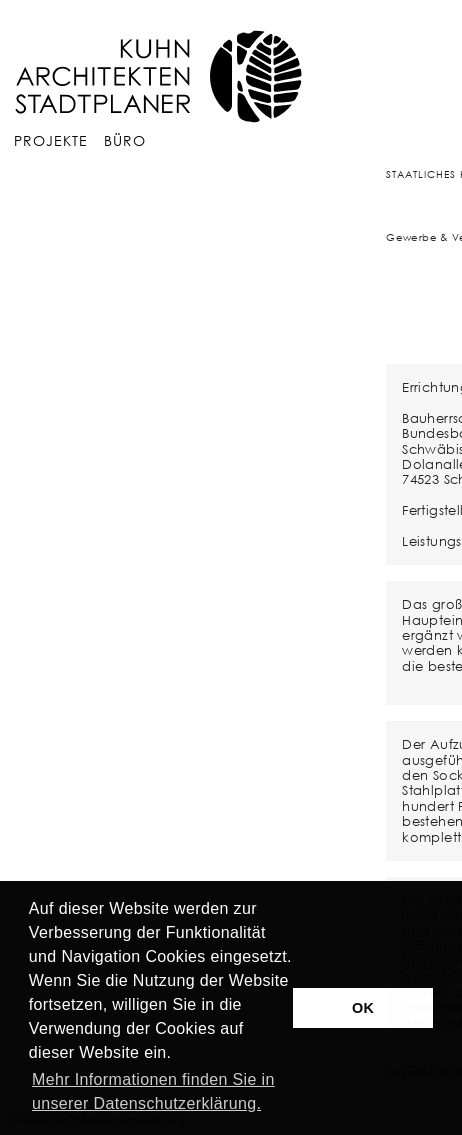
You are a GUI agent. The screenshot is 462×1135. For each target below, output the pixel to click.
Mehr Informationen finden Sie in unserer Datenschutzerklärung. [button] (153, 1091)
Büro (125, 140)
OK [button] (363, 1008)
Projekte (51, 140)
